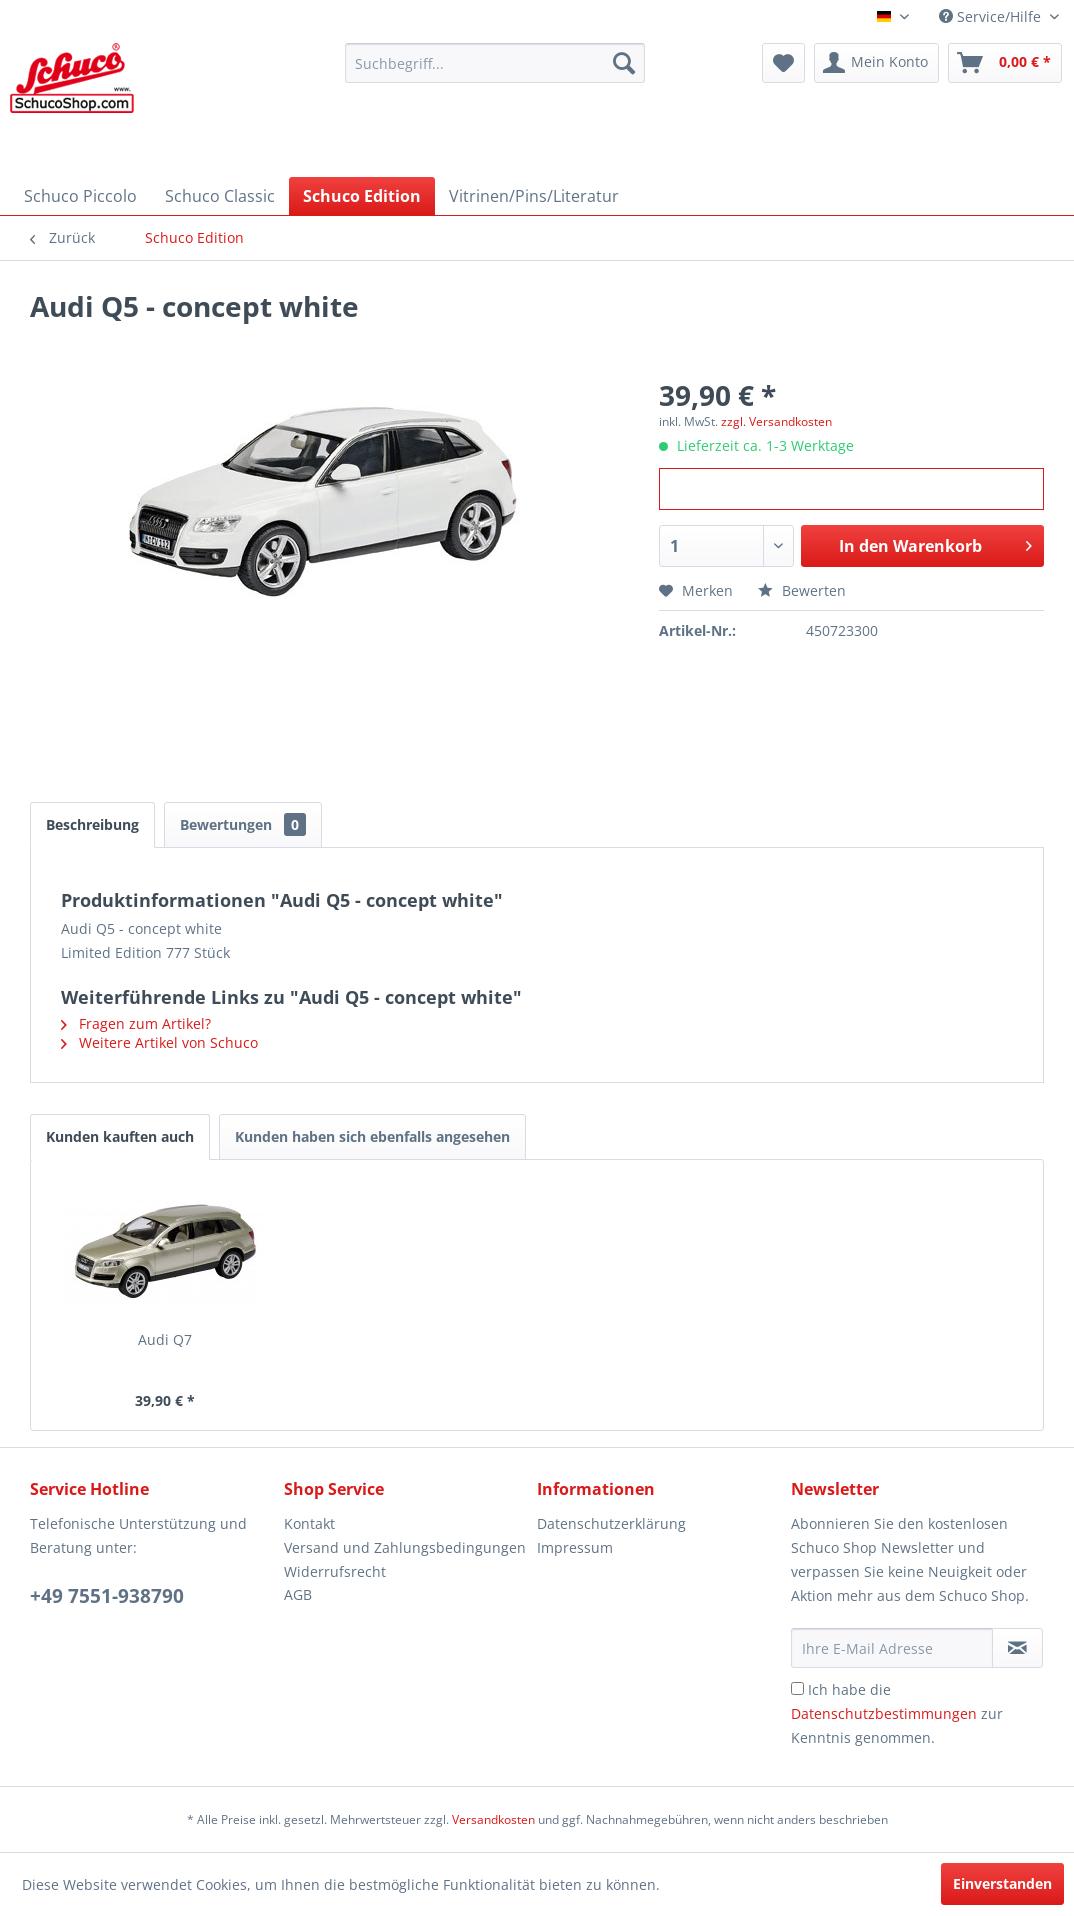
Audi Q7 (165, 1339)
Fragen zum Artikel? (136, 1023)
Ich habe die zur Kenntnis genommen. (897, 1713)
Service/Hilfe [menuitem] (992, 16)
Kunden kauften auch (120, 1136)
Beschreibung (92, 824)
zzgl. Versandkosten (776, 421)
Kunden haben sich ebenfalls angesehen (372, 1136)
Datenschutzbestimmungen (884, 1713)
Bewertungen (243, 824)
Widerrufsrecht (335, 1571)
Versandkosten (493, 1819)
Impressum (575, 1547)
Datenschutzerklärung (611, 1523)
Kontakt (309, 1523)
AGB (298, 1594)
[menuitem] (495, 63)
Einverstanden (1002, 1883)
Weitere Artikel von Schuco (159, 1042)
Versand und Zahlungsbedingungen (405, 1547)
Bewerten (802, 590)
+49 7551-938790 (107, 1596)
